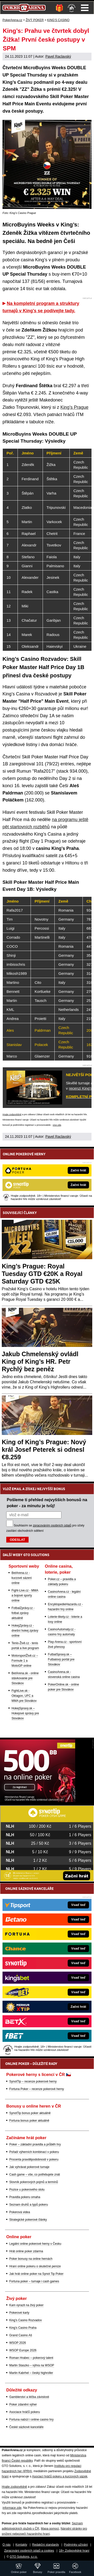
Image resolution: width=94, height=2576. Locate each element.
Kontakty (21, 2544)
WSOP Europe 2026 (23, 2350)
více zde (57, 1125)
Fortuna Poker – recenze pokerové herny (36, 2089)
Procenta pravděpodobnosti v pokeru (33, 2159)
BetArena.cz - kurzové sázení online (22, 1578)
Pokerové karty (19, 2312)
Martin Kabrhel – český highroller (31, 2373)
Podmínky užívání (76, 2544)
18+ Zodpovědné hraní (74, 2550)
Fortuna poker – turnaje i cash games (34, 2281)
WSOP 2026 (17, 2343)
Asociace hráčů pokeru (24, 2412)
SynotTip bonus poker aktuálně (30, 2113)
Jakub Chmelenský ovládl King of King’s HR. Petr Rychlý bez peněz (40, 1361)
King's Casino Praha (22, 2327)
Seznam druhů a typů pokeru (28, 2204)
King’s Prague (74, 407)
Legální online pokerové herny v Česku (35, 2243)
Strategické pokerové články (28, 2219)
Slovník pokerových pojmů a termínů (33, 2182)
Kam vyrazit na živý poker (26, 2305)
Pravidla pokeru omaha (24, 2197)
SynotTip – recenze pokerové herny (33, 2081)
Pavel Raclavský (58, 56)
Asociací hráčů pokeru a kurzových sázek (59, 2476)
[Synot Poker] (37, 1801)
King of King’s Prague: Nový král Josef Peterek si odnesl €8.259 (44, 1449)
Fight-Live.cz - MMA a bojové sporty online (25, 1595)
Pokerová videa (19, 2212)
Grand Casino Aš (20, 2335)
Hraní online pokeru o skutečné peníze (35, 2266)
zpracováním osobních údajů (52, 1525)
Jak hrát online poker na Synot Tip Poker (36, 2274)
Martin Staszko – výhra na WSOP (31, 2365)
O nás (7, 2544)
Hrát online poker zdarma (26, 2251)
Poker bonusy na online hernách (30, 2259)
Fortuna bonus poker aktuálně (29, 2120)
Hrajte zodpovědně (12, 1114)
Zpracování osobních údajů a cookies (29, 2550)
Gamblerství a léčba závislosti (29, 2397)
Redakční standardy (45, 2544)
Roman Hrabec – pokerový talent (31, 2358)
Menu (84, 8)
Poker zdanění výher (23, 2404)
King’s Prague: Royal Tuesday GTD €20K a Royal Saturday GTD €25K (42, 1274)
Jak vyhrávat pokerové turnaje (29, 2167)
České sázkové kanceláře (26, 2427)
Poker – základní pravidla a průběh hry (35, 2144)
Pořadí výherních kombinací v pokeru (34, 2152)
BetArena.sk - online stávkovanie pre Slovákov (25, 1678)
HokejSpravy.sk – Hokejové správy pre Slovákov (25, 1713)
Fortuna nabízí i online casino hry (31, 2419)
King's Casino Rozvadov (25, 2320)
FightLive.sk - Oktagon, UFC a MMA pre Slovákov (24, 1696)
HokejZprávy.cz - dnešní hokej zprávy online (25, 1630)
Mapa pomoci (50, 2528)
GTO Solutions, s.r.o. (24, 2556)
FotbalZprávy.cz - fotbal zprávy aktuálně (23, 1613)
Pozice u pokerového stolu (27, 2189)
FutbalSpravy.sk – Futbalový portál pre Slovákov (61, 1659)
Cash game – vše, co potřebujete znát (34, 2174)
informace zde (12, 2508)
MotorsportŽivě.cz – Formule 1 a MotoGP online (25, 1660)
